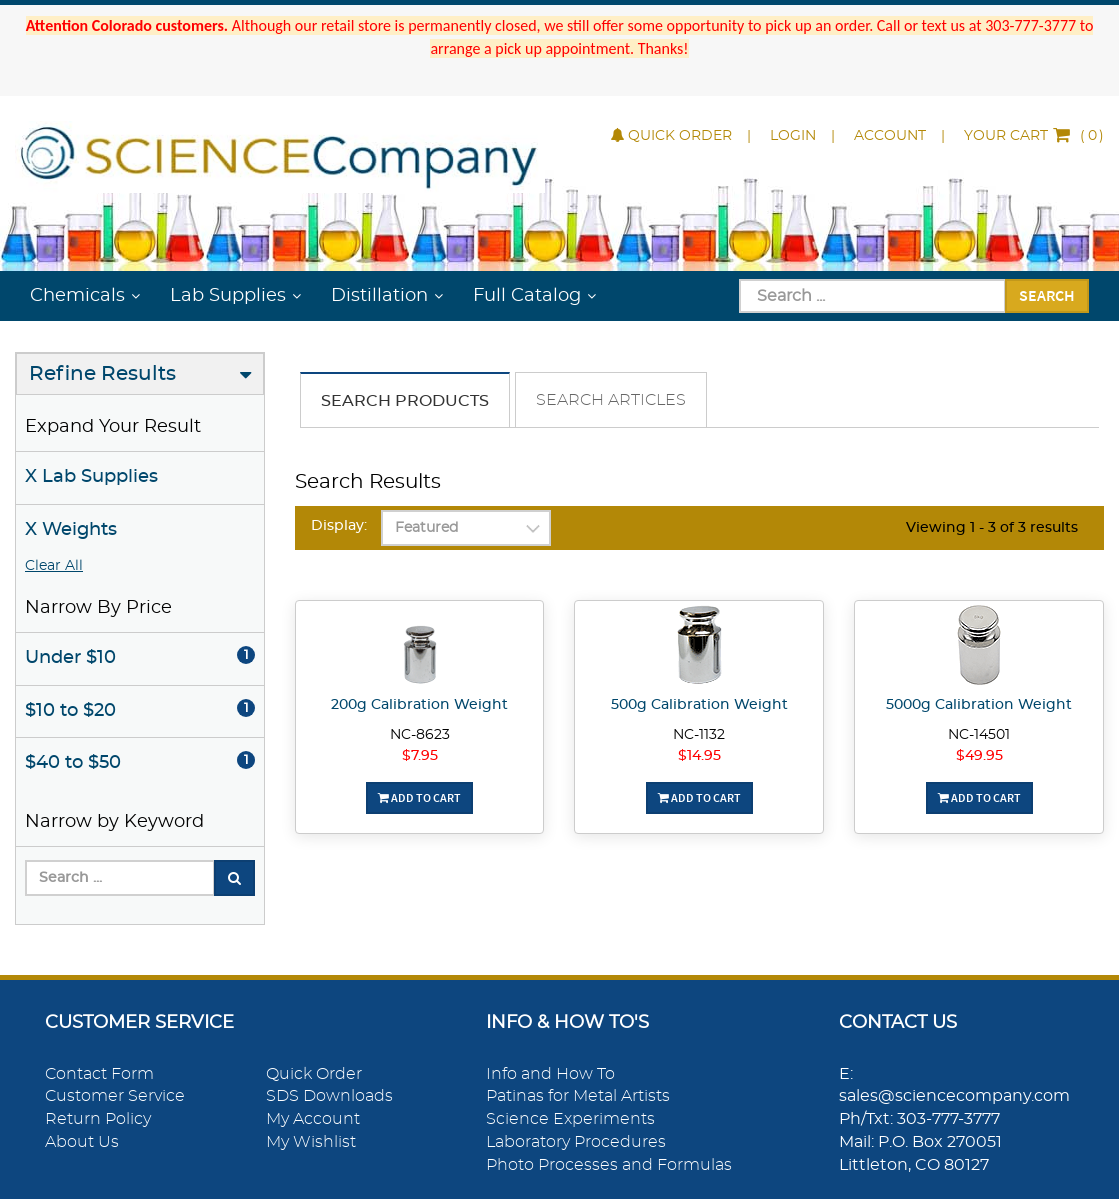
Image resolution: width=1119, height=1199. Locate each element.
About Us (82, 1142)
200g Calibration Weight (419, 705)
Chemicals (77, 296)
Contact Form (99, 1074)
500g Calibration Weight (699, 705)
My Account (313, 1119)
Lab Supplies (228, 296)
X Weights (71, 530)
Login (793, 136)
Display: (339, 526)
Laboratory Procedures (576, 1142)
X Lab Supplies (91, 477)
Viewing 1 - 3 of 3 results (992, 528)
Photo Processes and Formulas (609, 1165)
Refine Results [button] (102, 374)
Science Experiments (570, 1119)
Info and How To (550, 1074)
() (1034, 136)
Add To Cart (419, 797)
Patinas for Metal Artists (578, 1096)
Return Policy (98, 1119)
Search (1047, 295)
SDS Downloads (329, 1096)
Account (890, 136)
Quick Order (671, 136)
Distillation (379, 296)
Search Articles (611, 400)
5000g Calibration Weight (979, 705)
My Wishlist (311, 1142)
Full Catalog (527, 296)
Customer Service (115, 1096)
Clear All (54, 566)
